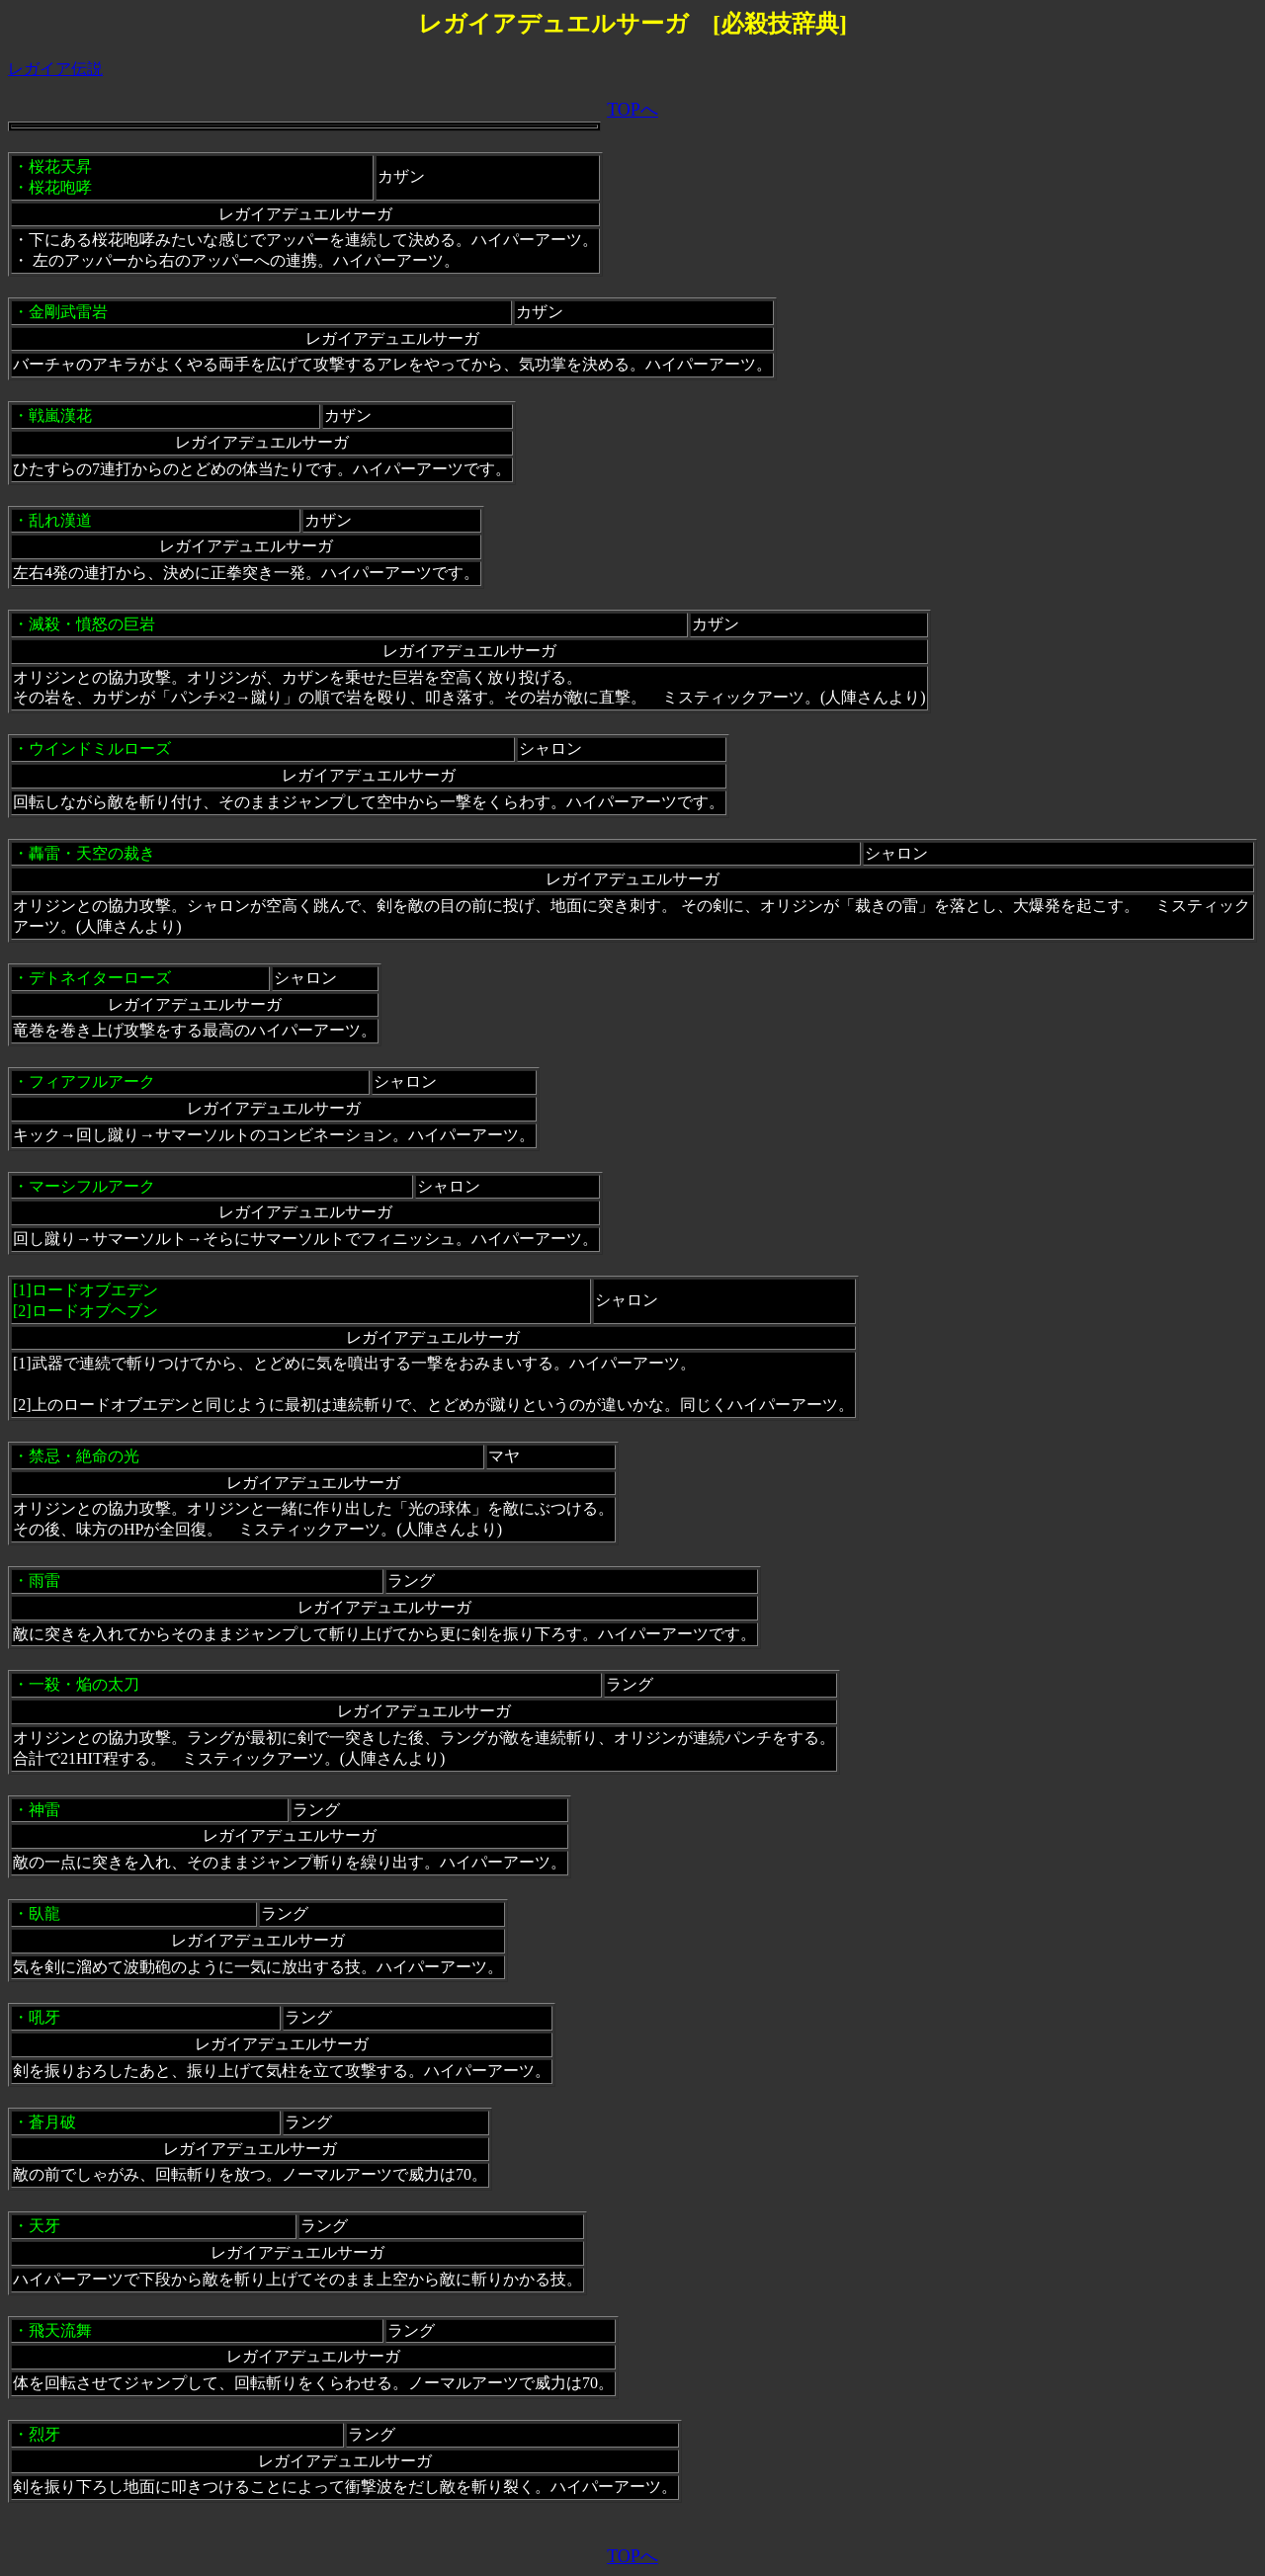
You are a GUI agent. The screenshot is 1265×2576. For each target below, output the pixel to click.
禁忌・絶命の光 (84, 1456)
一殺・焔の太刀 (84, 1684)
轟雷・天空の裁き (92, 853)
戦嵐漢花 (60, 415)
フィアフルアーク (92, 1081)
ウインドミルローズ (100, 748)
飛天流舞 (60, 2330)
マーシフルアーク (92, 1186)
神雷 (44, 1809)
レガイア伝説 (55, 68)
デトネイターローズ (100, 977)
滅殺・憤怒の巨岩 (92, 624)
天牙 (44, 2225)
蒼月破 (52, 2122)
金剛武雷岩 (68, 311)
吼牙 (44, 2017)
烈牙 (44, 2434)
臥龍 (44, 1913)
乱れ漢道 (60, 520)
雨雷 (44, 1580)
